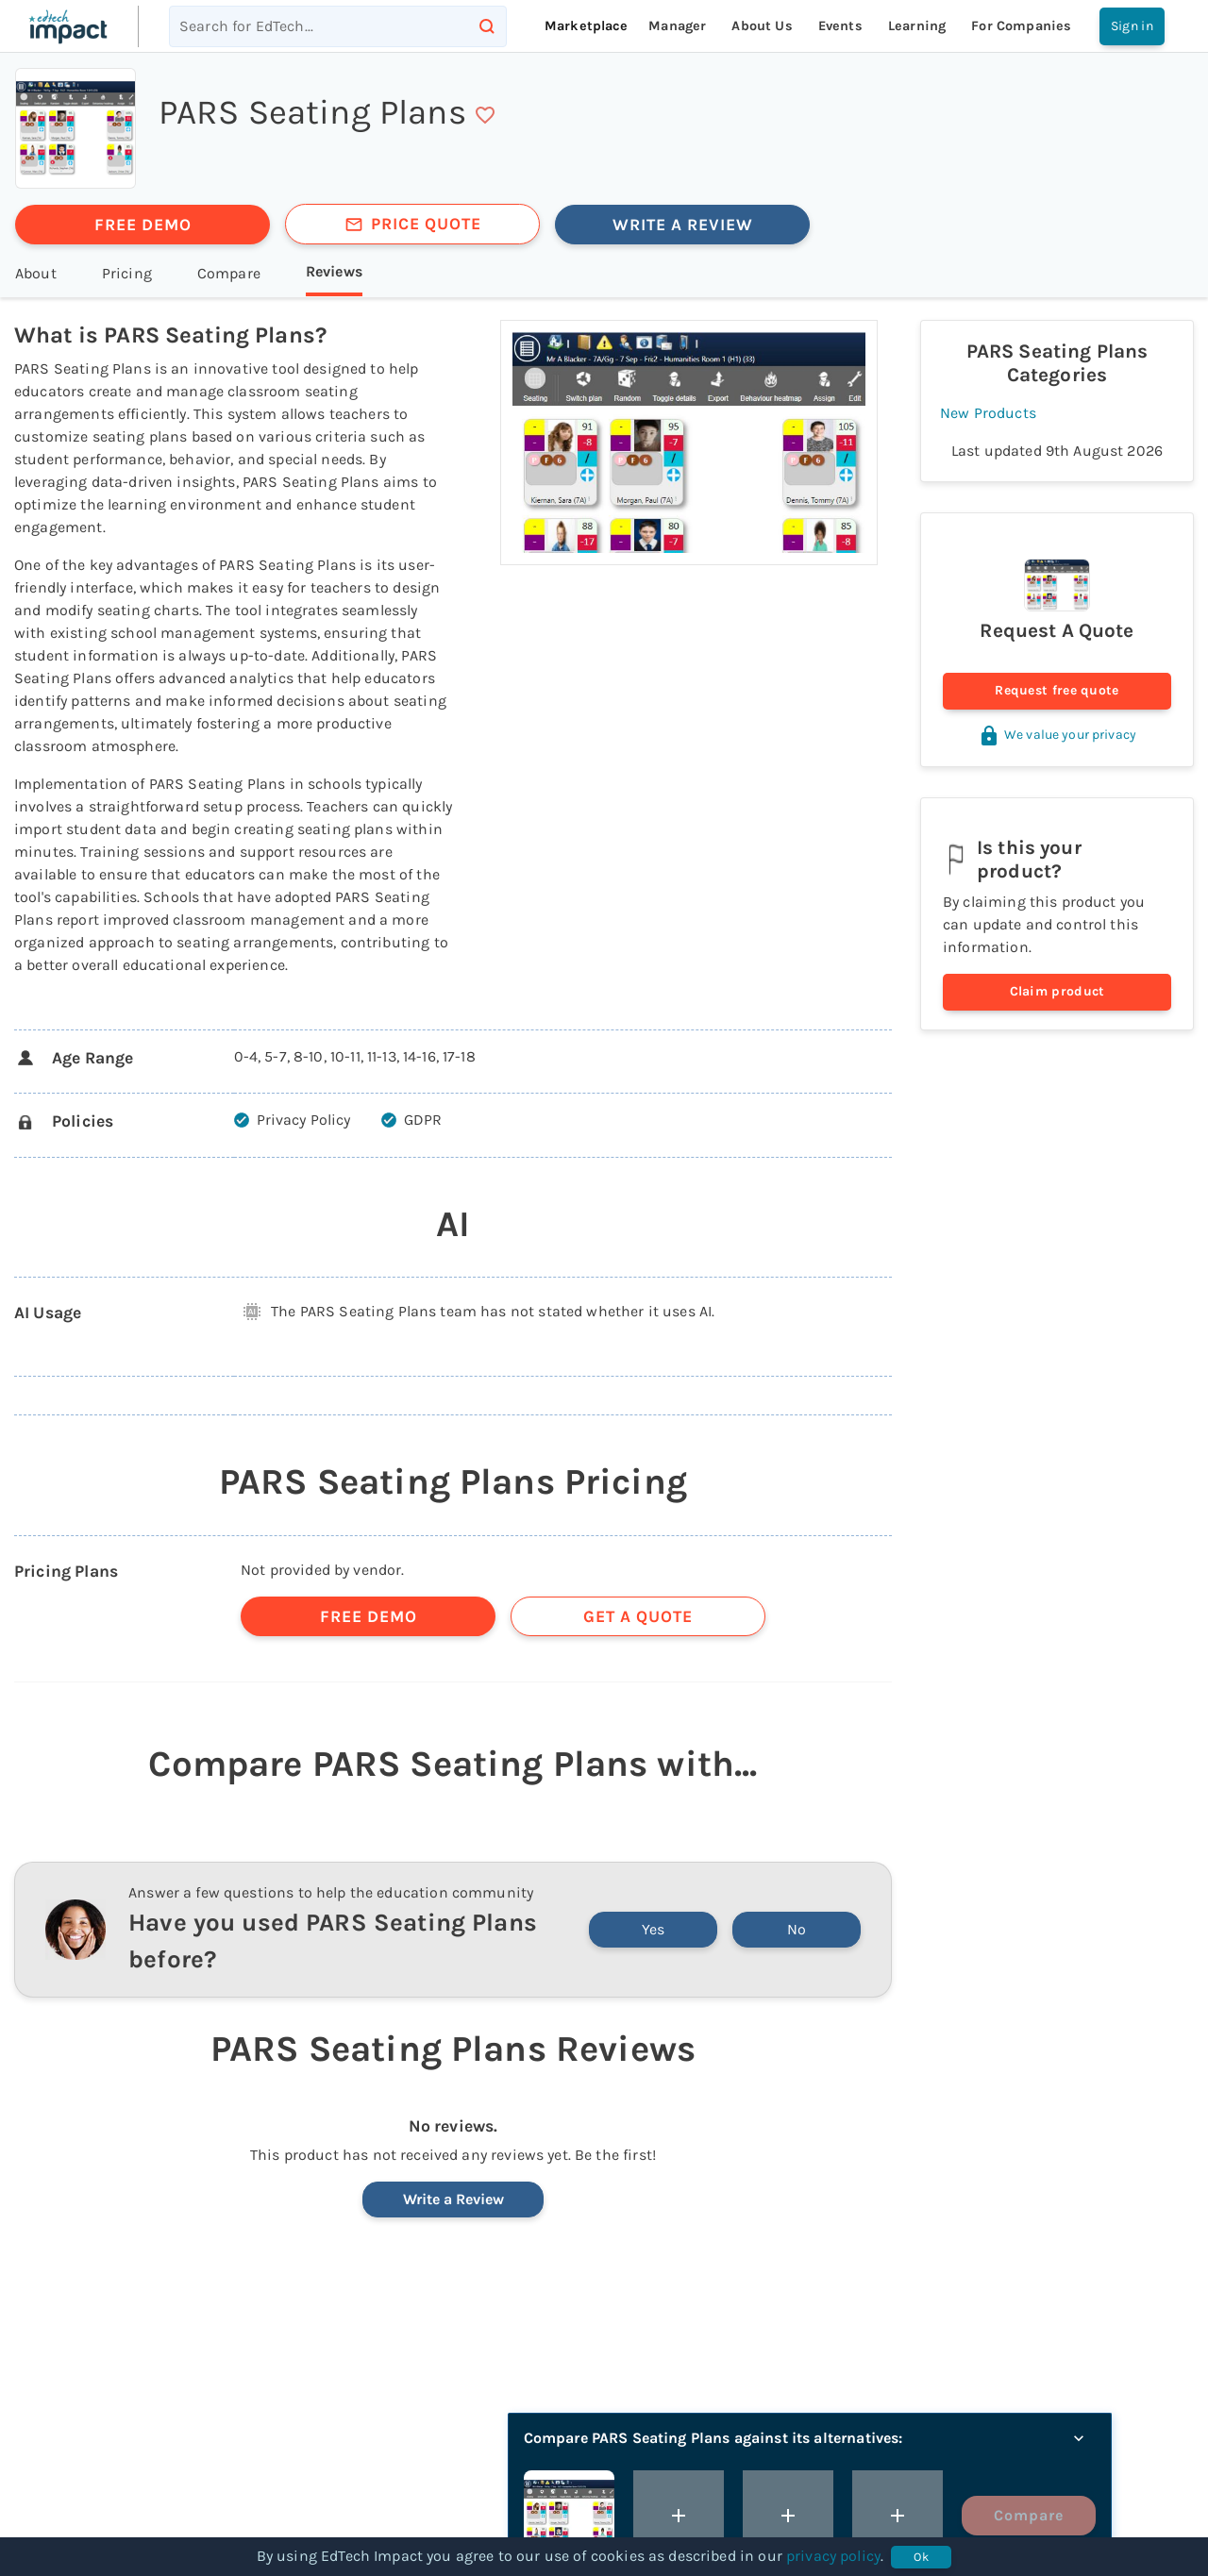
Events (840, 26)
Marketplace (587, 26)
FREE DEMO (143, 224)
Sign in (1132, 26)
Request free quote (1057, 691)
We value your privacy (1057, 735)
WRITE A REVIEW (682, 224)
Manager (677, 26)
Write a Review (453, 2199)
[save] (485, 115)
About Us (761, 26)
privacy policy (833, 2556)
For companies (1021, 26)
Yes (653, 1929)
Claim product (1057, 992)
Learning (917, 26)
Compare (1029, 2515)
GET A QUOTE (638, 1616)
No (796, 1929)
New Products (988, 413)
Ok (921, 2557)
